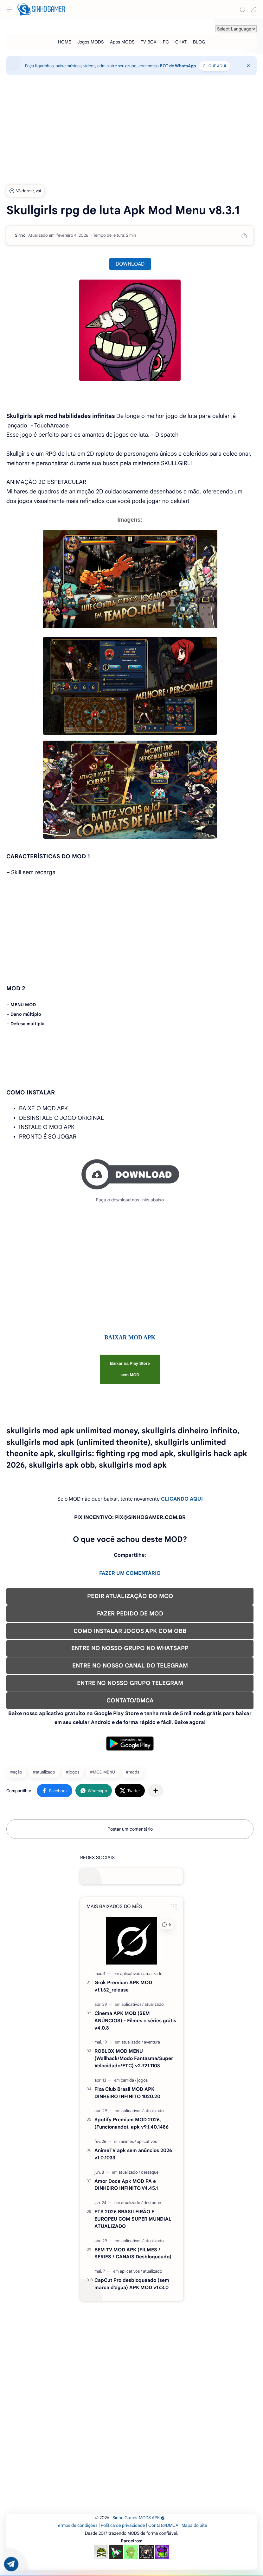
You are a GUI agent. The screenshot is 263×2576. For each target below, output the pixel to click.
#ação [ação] (16, 1772)
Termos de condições (77, 2525)
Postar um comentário (130, 1829)
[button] (253, 9)
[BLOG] (199, 41)
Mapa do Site (194, 2525)
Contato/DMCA (163, 2525)
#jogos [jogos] (72, 1772)
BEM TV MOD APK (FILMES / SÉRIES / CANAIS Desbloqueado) (132, 2253)
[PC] (166, 41)
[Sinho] (20, 235)
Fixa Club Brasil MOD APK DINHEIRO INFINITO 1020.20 (127, 2092)
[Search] (242, 9)
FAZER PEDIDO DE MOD (130, 1613)
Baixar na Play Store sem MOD (130, 1369)
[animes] (128, 2141)
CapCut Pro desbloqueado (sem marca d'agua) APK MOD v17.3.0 (131, 2283)
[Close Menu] (248, 66)
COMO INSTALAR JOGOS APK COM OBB (130, 1631)
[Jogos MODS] (90, 41)
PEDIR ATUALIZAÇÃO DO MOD (130, 1596)
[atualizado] (153, 1973)
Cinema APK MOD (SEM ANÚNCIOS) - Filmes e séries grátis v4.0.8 (135, 2020)
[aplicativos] (131, 1973)
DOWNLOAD (130, 264)
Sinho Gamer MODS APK (138, 2517)
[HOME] (64, 41)
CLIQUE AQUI (214, 65)
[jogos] (142, 2080)
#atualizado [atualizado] (44, 1772)
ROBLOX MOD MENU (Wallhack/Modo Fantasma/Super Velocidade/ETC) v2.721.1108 (133, 2058)
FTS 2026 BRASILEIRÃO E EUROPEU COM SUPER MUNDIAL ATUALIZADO (132, 2219)
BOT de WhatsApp (178, 66)
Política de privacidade (123, 2525)
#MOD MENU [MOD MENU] (102, 1772)
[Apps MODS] (122, 41)
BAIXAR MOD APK (130, 1337)
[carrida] (128, 2080)
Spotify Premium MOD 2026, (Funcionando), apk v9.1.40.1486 (131, 2123)
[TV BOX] (149, 41)
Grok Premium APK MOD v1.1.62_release (123, 1986)
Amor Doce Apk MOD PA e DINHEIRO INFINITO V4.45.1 (126, 2184)
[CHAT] (181, 41)
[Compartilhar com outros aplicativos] (155, 1790)
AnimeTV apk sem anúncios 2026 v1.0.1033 (133, 2154)
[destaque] (149, 2172)
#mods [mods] (132, 1772)
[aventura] (152, 2042)
